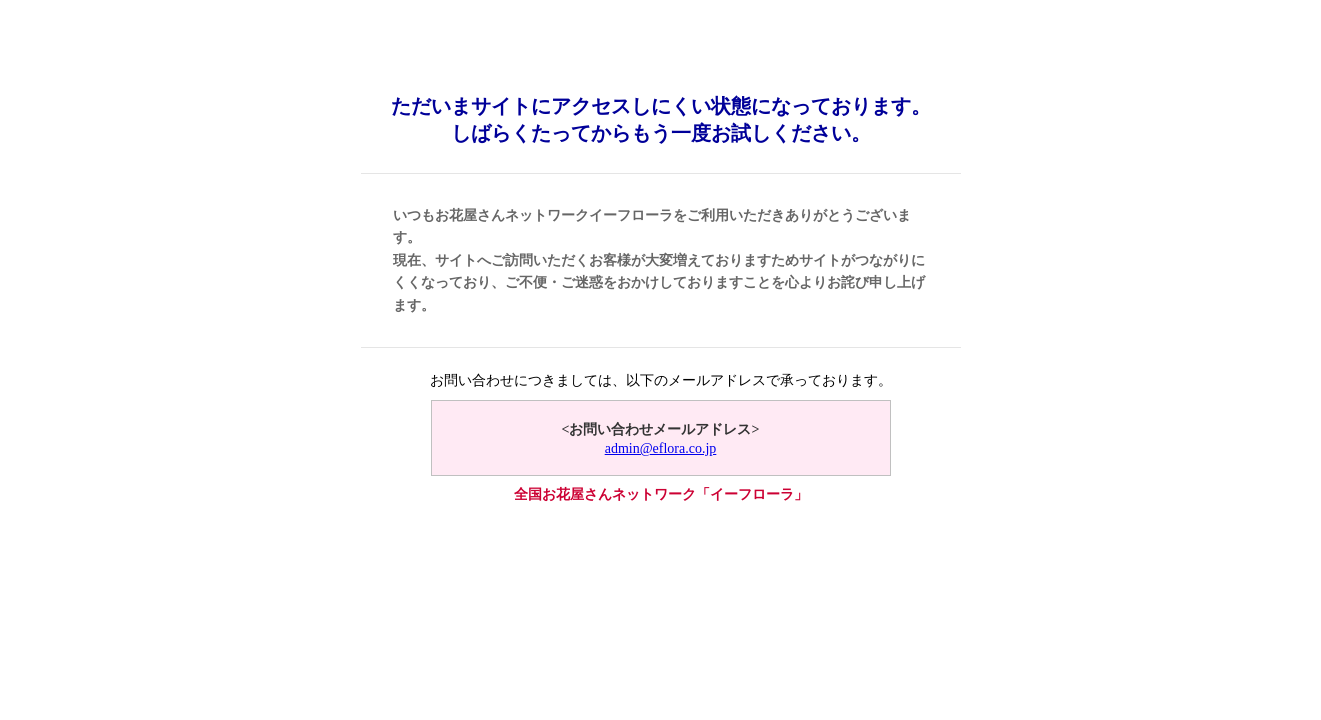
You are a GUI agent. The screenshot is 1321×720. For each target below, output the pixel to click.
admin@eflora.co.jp (661, 448)
